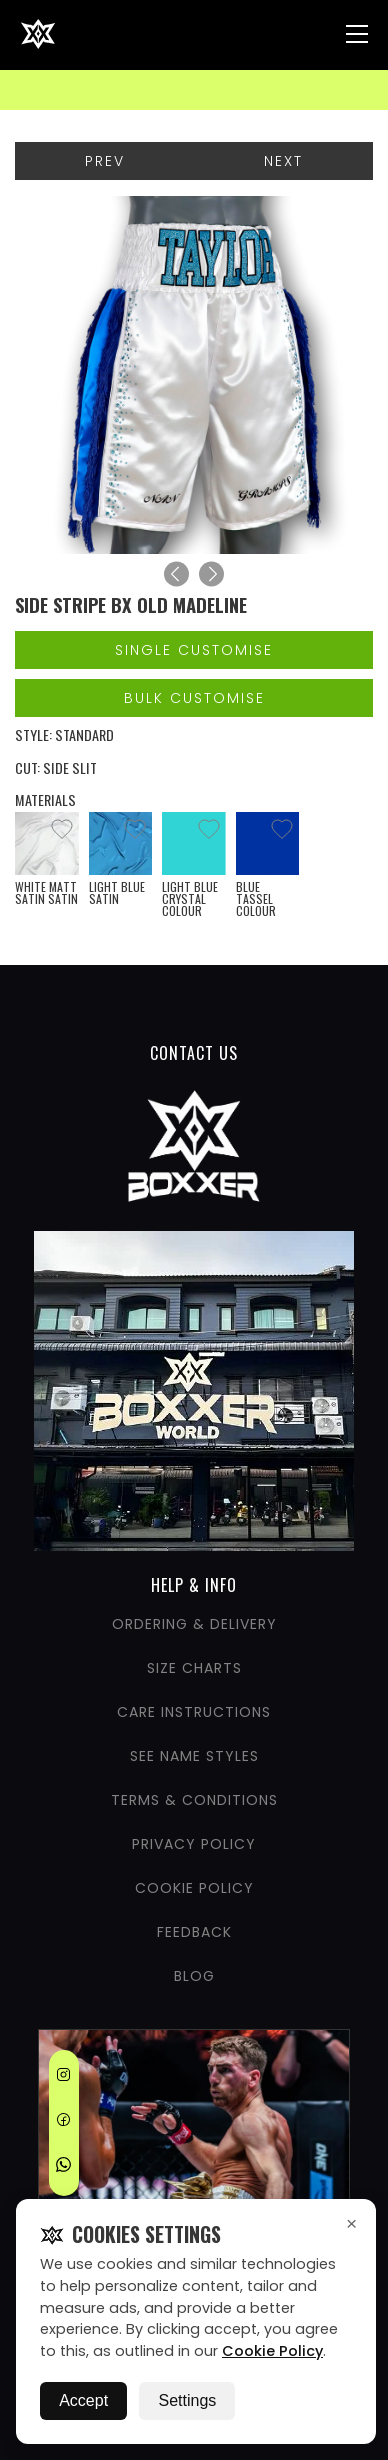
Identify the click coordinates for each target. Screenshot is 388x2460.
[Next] (211, 574)
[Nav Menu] (357, 34)
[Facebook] (63, 2123)
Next (283, 161)
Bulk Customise (194, 698)
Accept (83, 2400)
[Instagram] (63, 2078)
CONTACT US (194, 1053)
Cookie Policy (272, 2351)
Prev (105, 161)
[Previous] (176, 574)
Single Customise (194, 650)
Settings (187, 2400)
